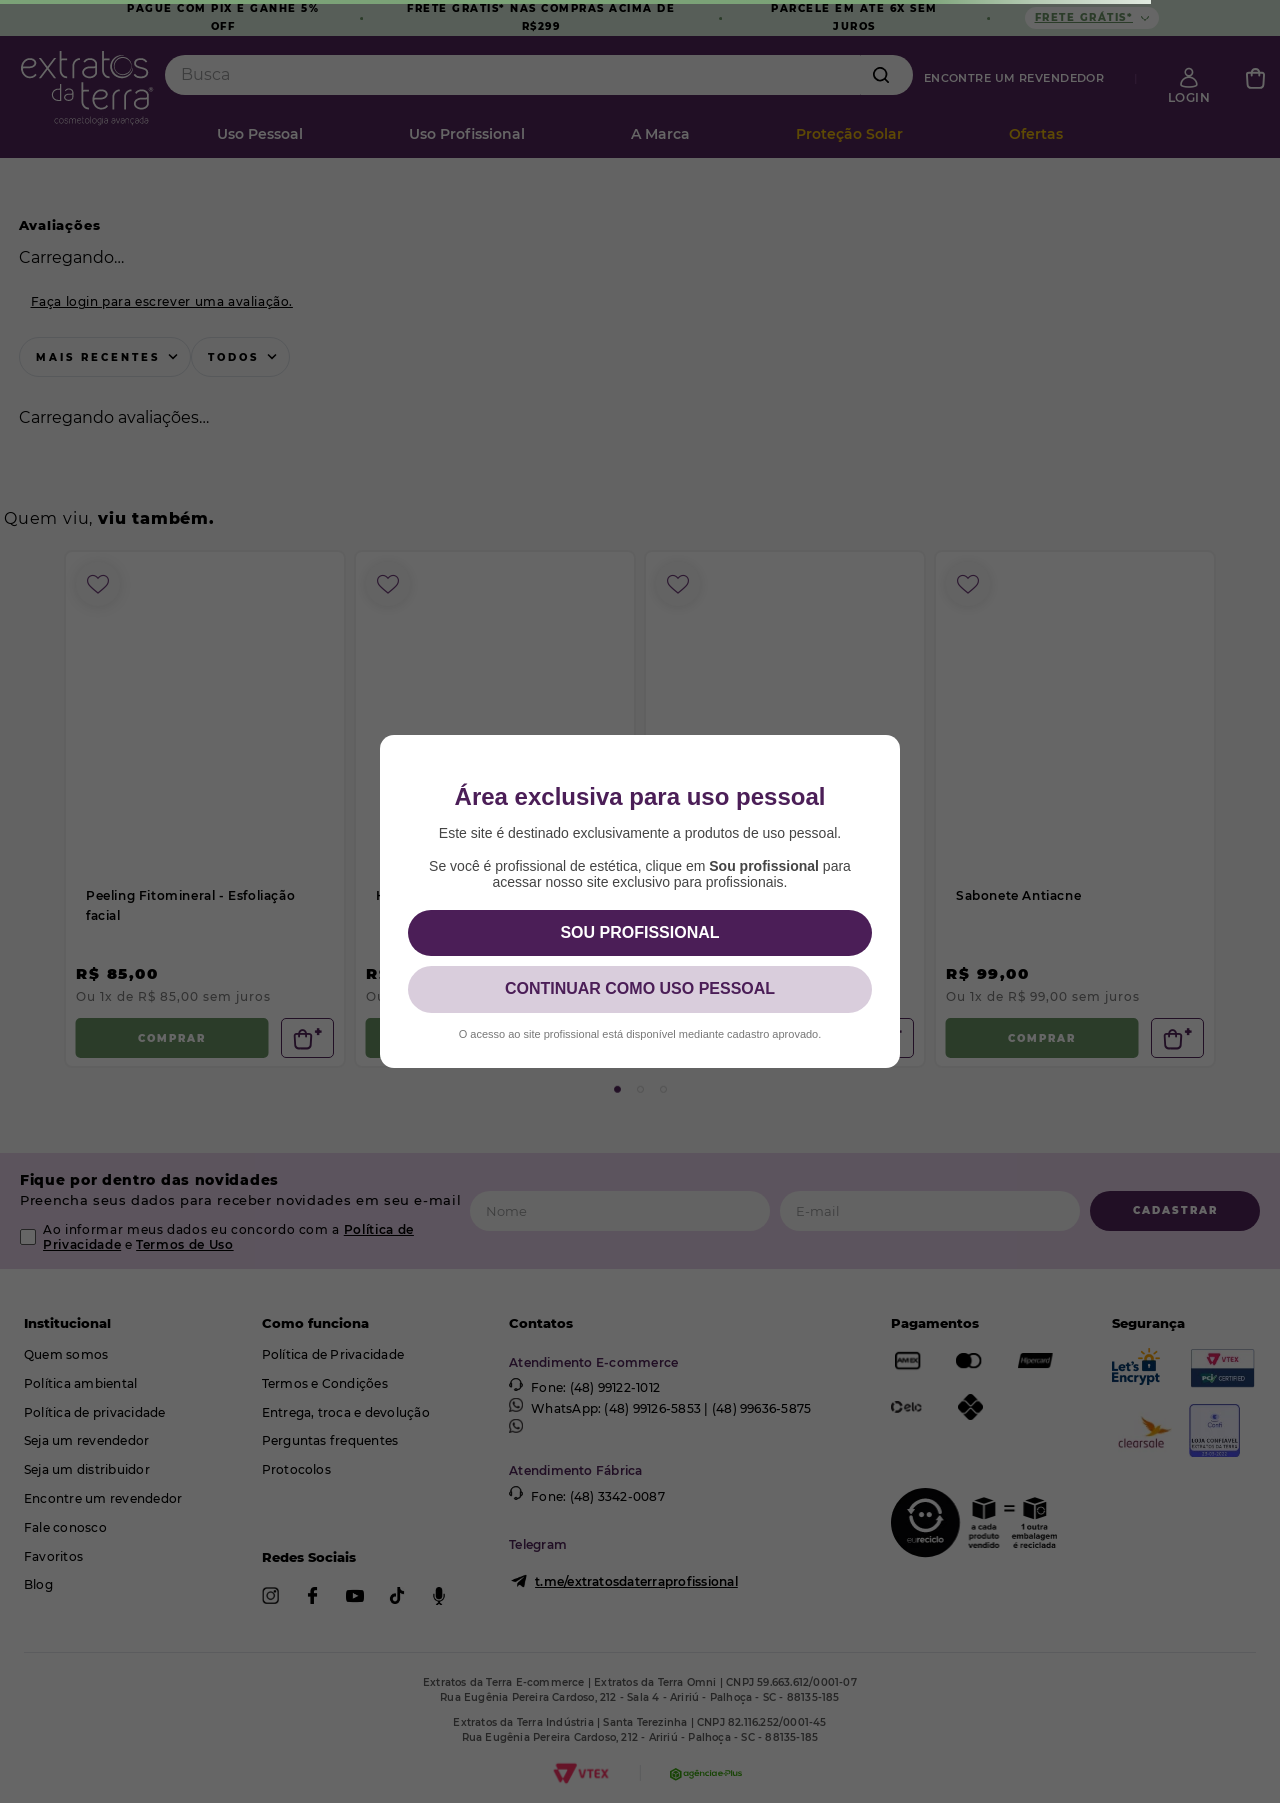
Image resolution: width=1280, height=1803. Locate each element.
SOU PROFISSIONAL (639, 932)
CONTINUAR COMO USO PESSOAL (640, 988)
